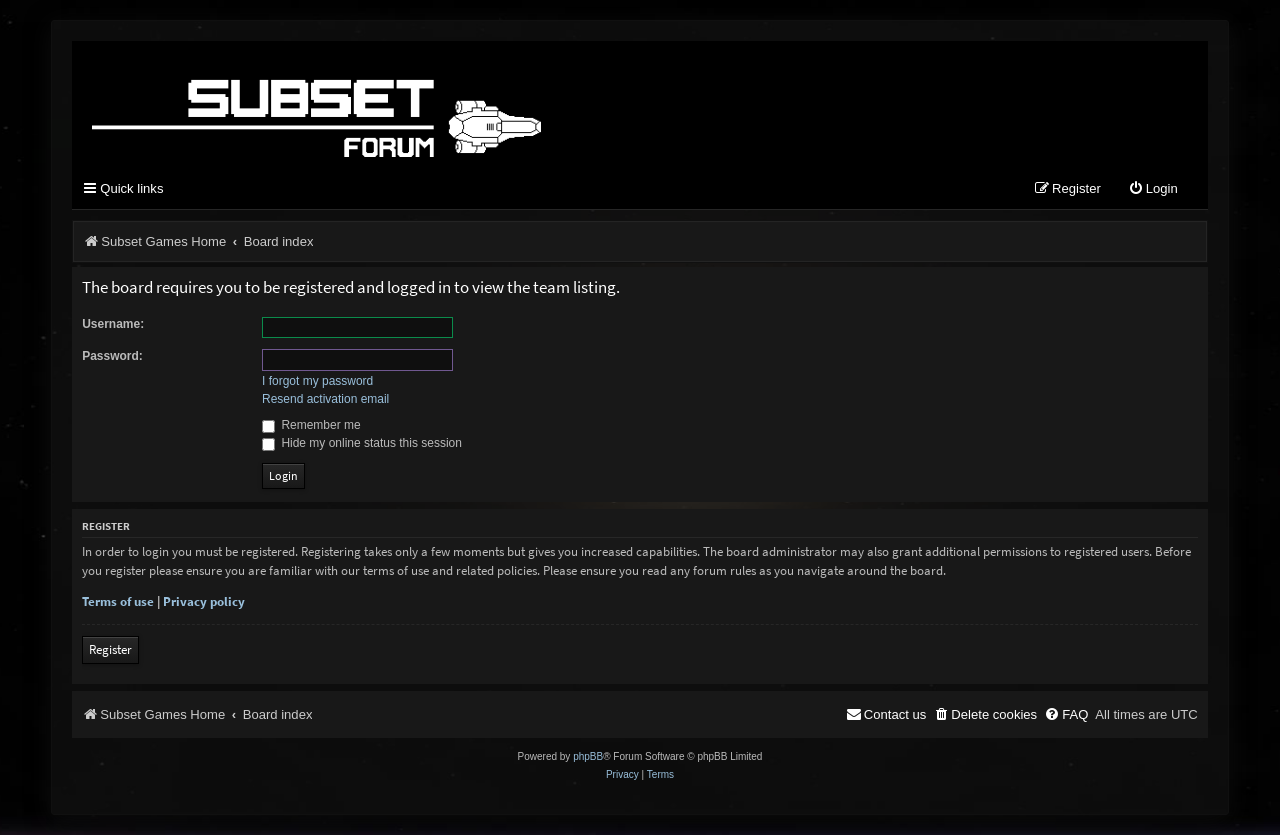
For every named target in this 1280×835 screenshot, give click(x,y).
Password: (112, 356)
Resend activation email (325, 399)
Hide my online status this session (362, 443)
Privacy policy (204, 601)
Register (110, 649)
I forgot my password (317, 381)
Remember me (311, 425)
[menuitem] (1153, 189)
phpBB (588, 756)
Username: (113, 324)
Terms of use (118, 601)
